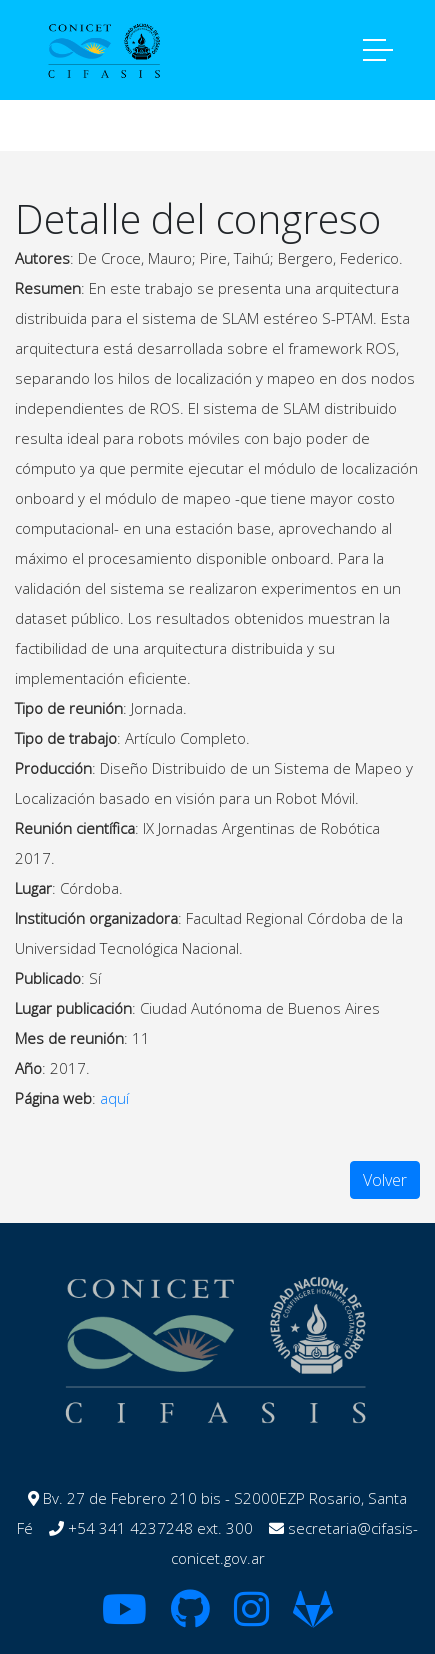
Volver (385, 1180)
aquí (114, 1098)
